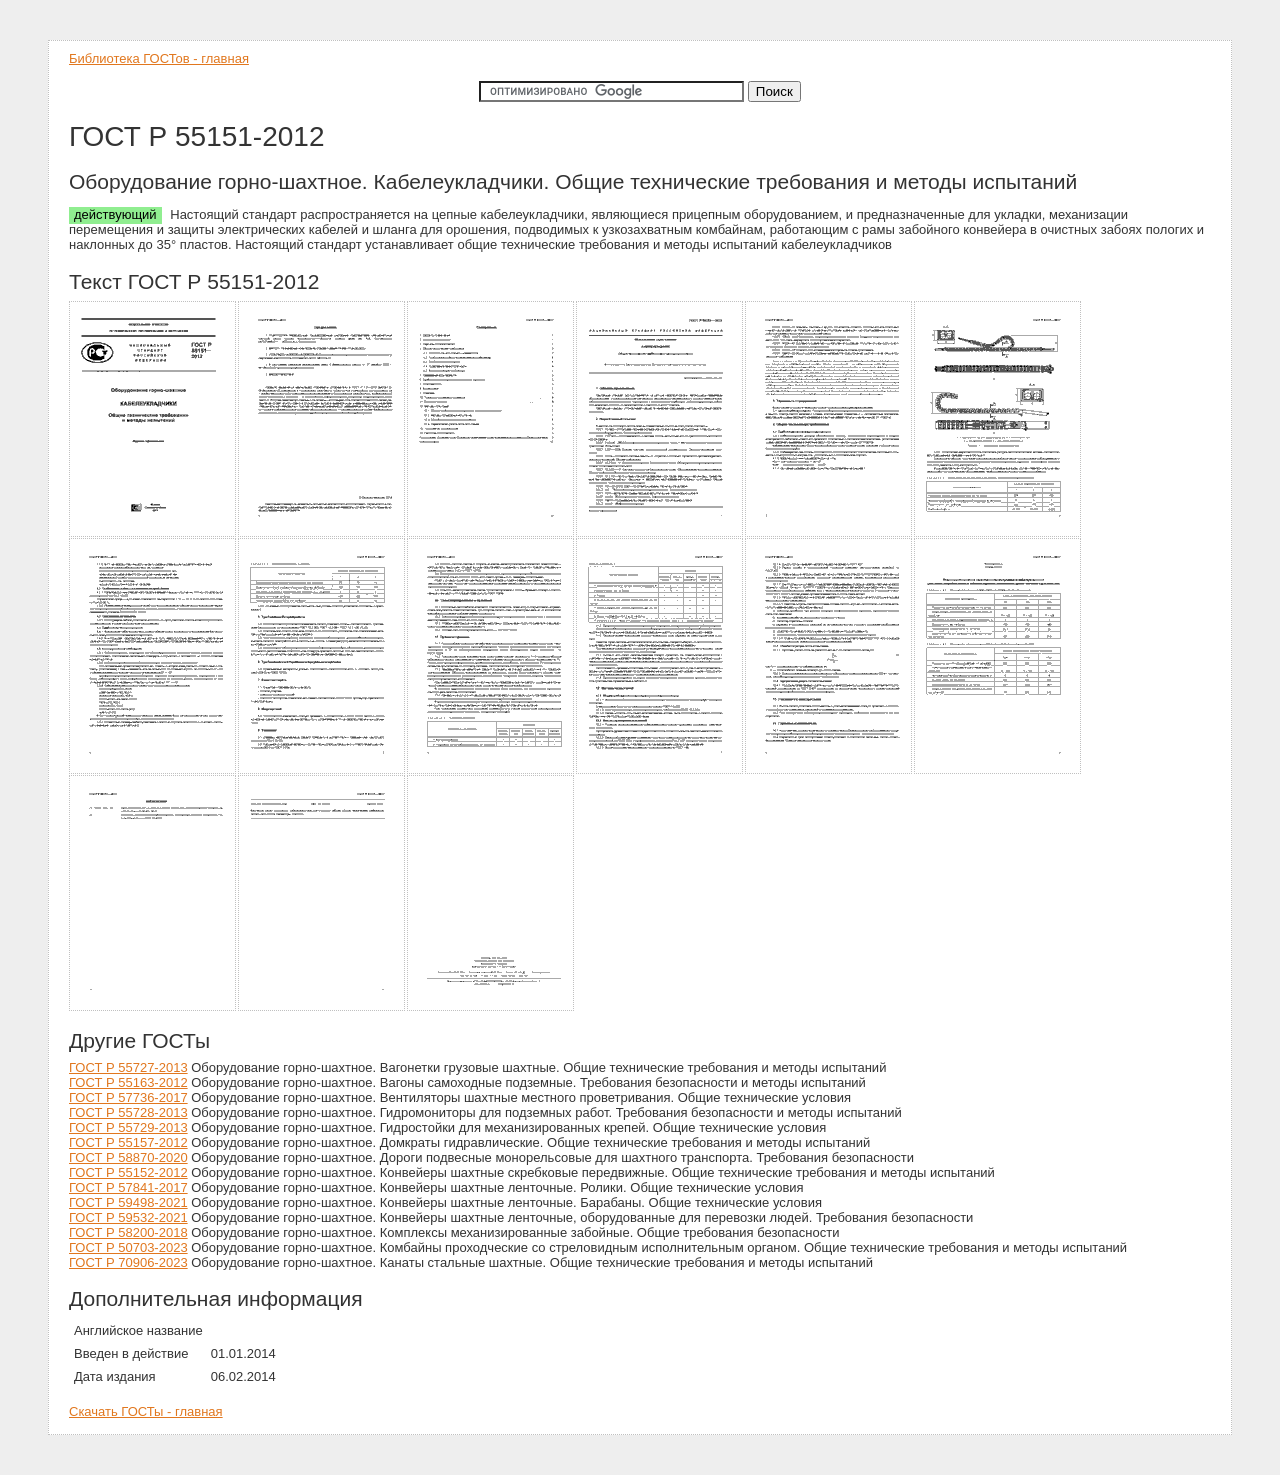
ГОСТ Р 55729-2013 (128, 1127)
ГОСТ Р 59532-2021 (128, 1217)
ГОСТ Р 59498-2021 (128, 1202)
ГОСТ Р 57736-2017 (128, 1097)
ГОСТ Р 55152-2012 (128, 1172)
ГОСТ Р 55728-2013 (128, 1112)
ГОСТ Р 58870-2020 (128, 1157)
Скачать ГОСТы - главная (146, 1411)
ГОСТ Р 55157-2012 (128, 1142)
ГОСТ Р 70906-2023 (128, 1262)
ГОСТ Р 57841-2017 (128, 1187)
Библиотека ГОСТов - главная (159, 58)
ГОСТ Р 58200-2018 (128, 1232)
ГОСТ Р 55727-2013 (128, 1067)
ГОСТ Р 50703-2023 (128, 1247)
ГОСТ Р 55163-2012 (128, 1082)
